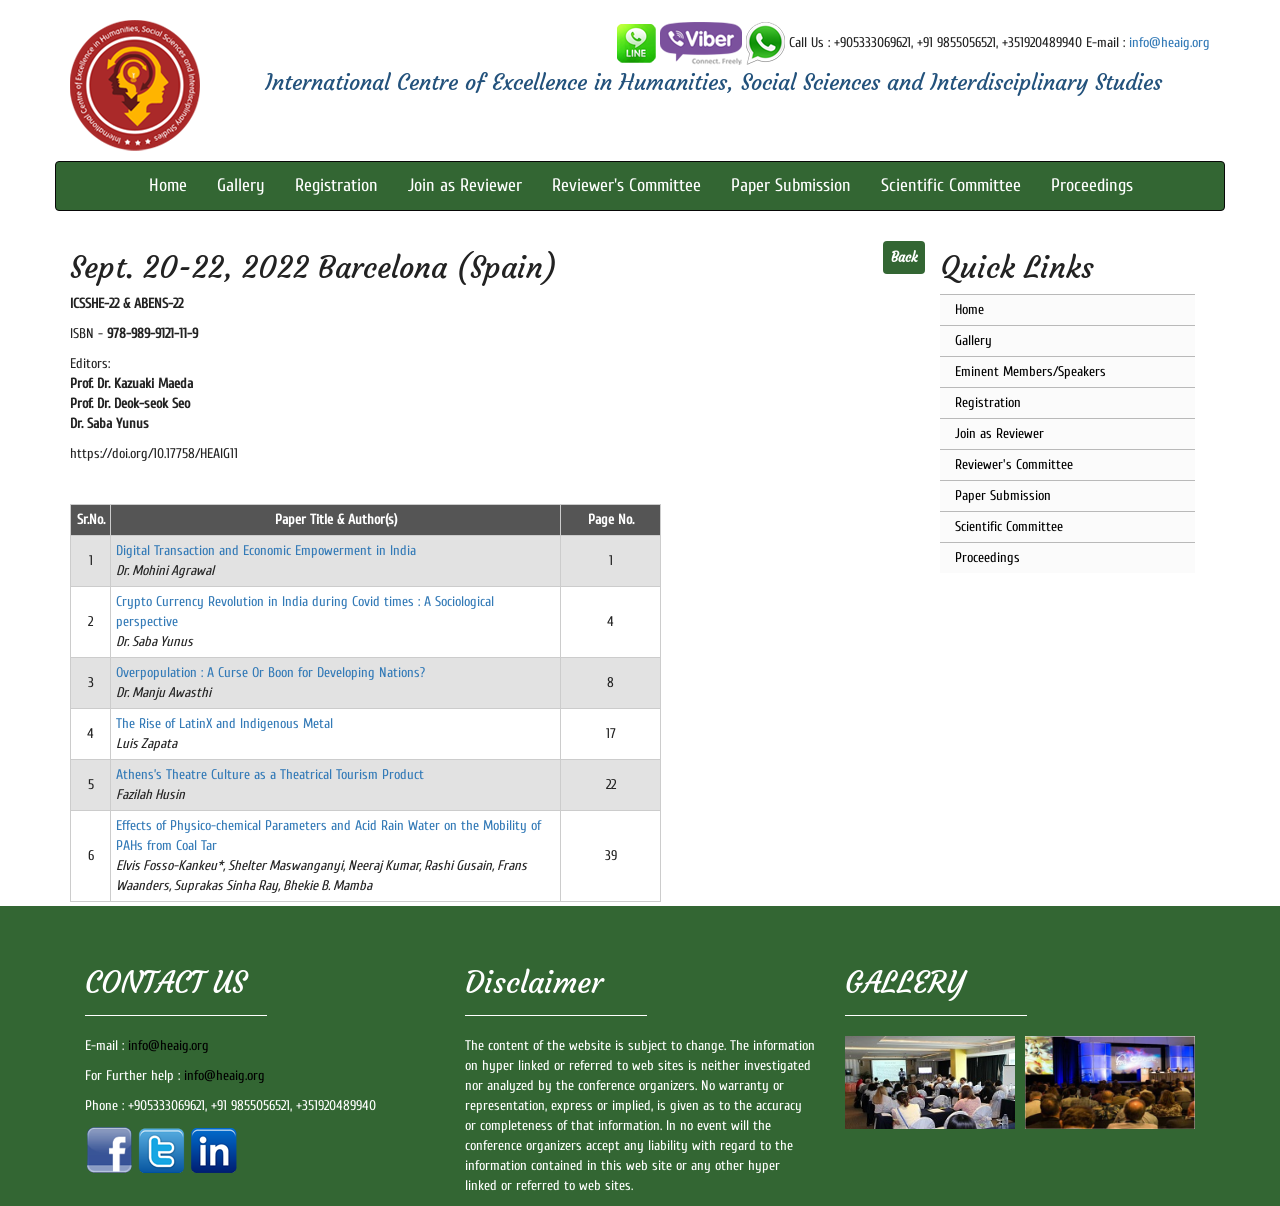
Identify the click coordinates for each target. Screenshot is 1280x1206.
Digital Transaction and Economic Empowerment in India (266, 550)
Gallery (241, 185)
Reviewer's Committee (626, 185)
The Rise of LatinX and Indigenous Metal (224, 723)
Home (168, 185)
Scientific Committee (951, 185)
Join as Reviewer (465, 185)
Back (904, 257)
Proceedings (1092, 185)
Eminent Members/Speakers (1030, 371)
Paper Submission (791, 185)
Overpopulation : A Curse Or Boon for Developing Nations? (270, 672)
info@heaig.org (1169, 42)
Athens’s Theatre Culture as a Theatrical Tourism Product (270, 774)
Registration (336, 185)
